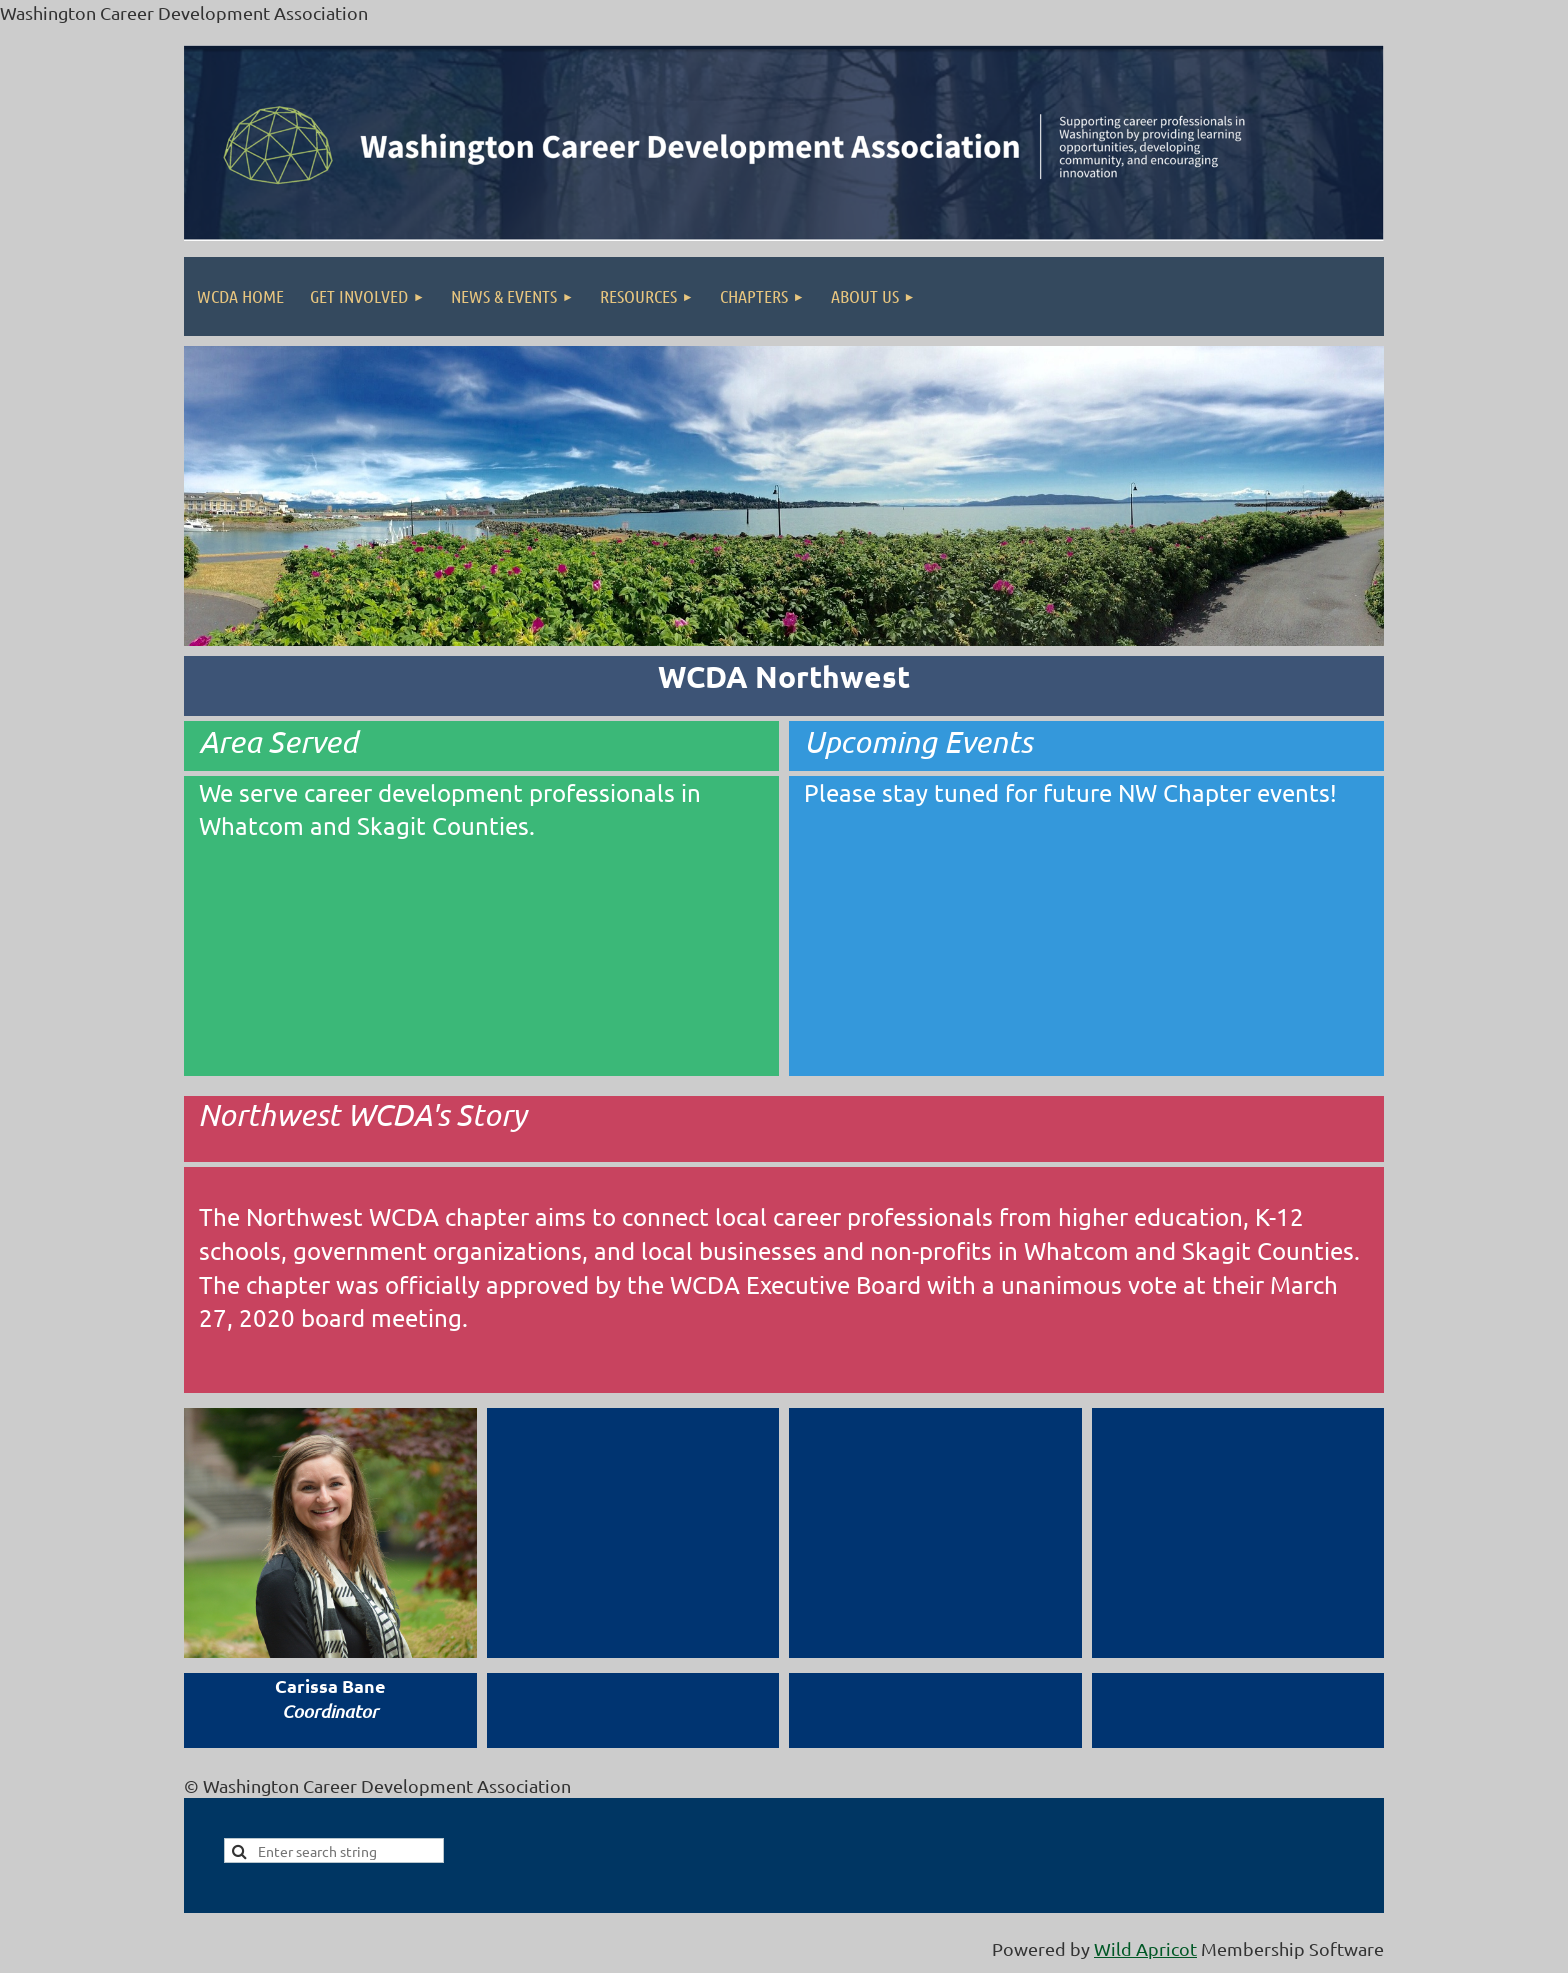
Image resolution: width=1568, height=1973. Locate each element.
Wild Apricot (1145, 1948)
